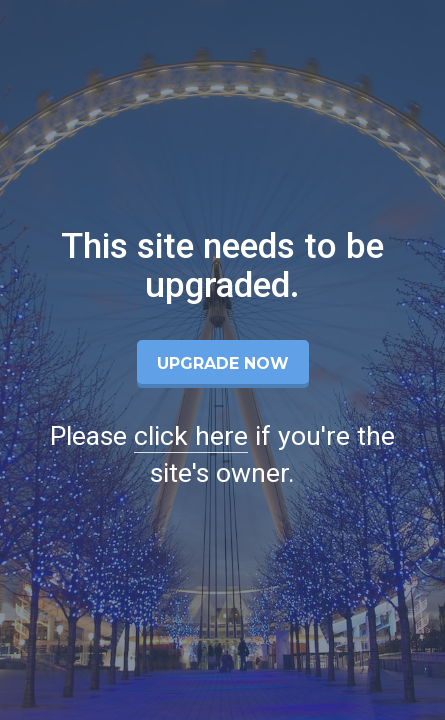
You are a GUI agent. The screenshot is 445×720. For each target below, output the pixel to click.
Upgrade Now (223, 363)
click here (191, 436)
